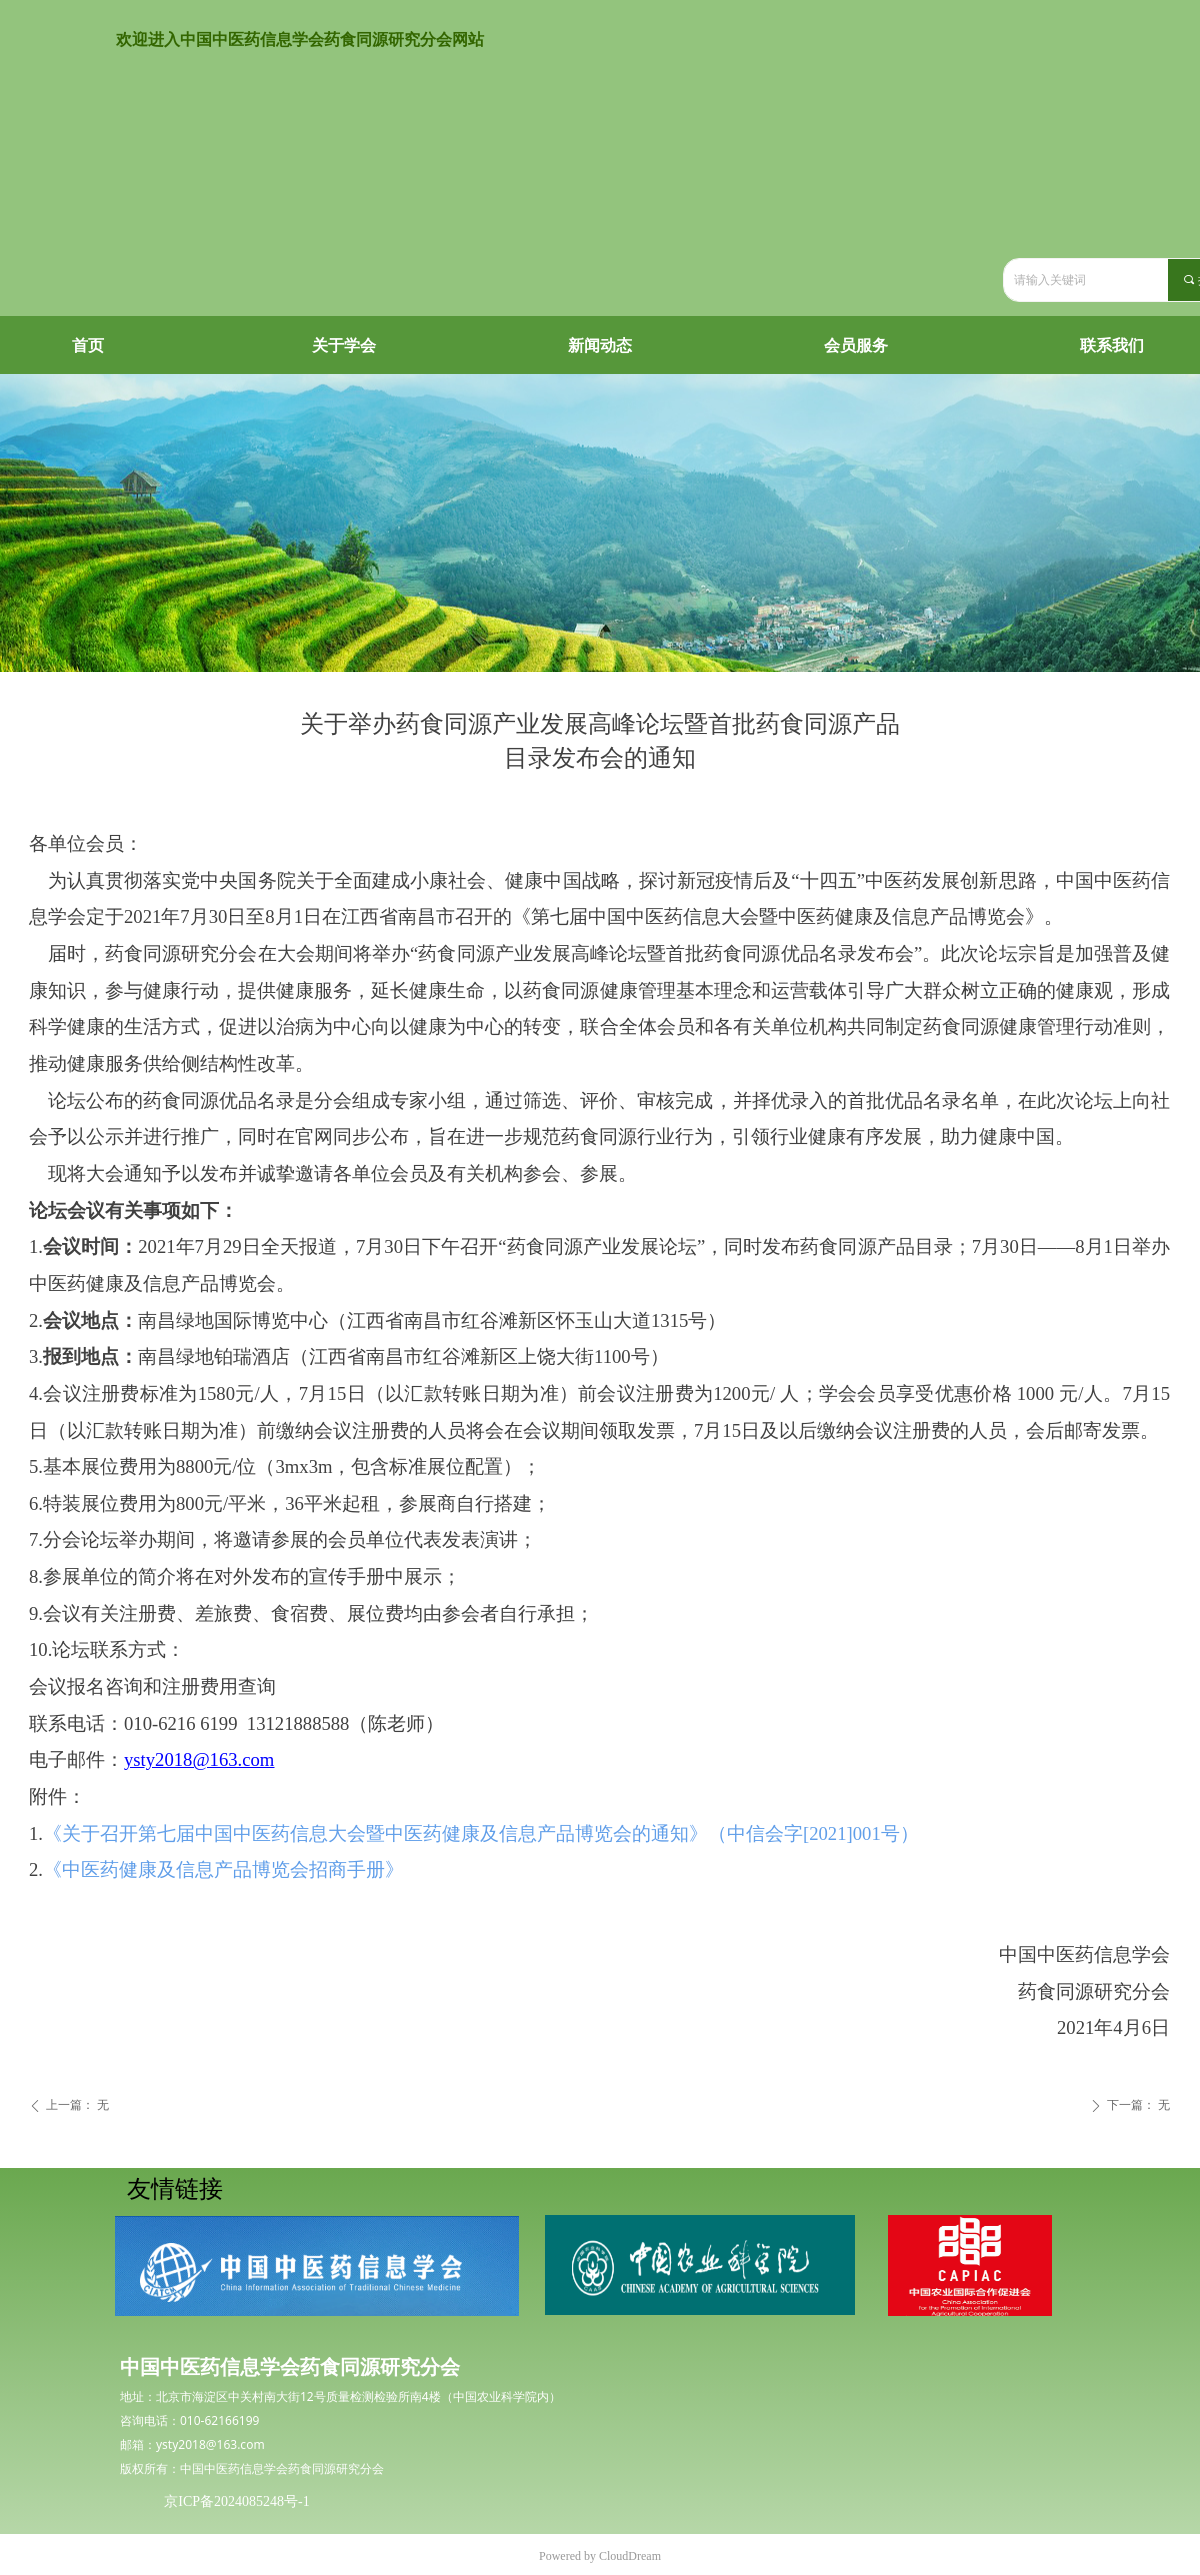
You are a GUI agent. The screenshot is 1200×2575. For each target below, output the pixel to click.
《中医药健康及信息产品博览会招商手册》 (223, 1869)
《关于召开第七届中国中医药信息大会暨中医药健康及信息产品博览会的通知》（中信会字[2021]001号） (481, 1833)
